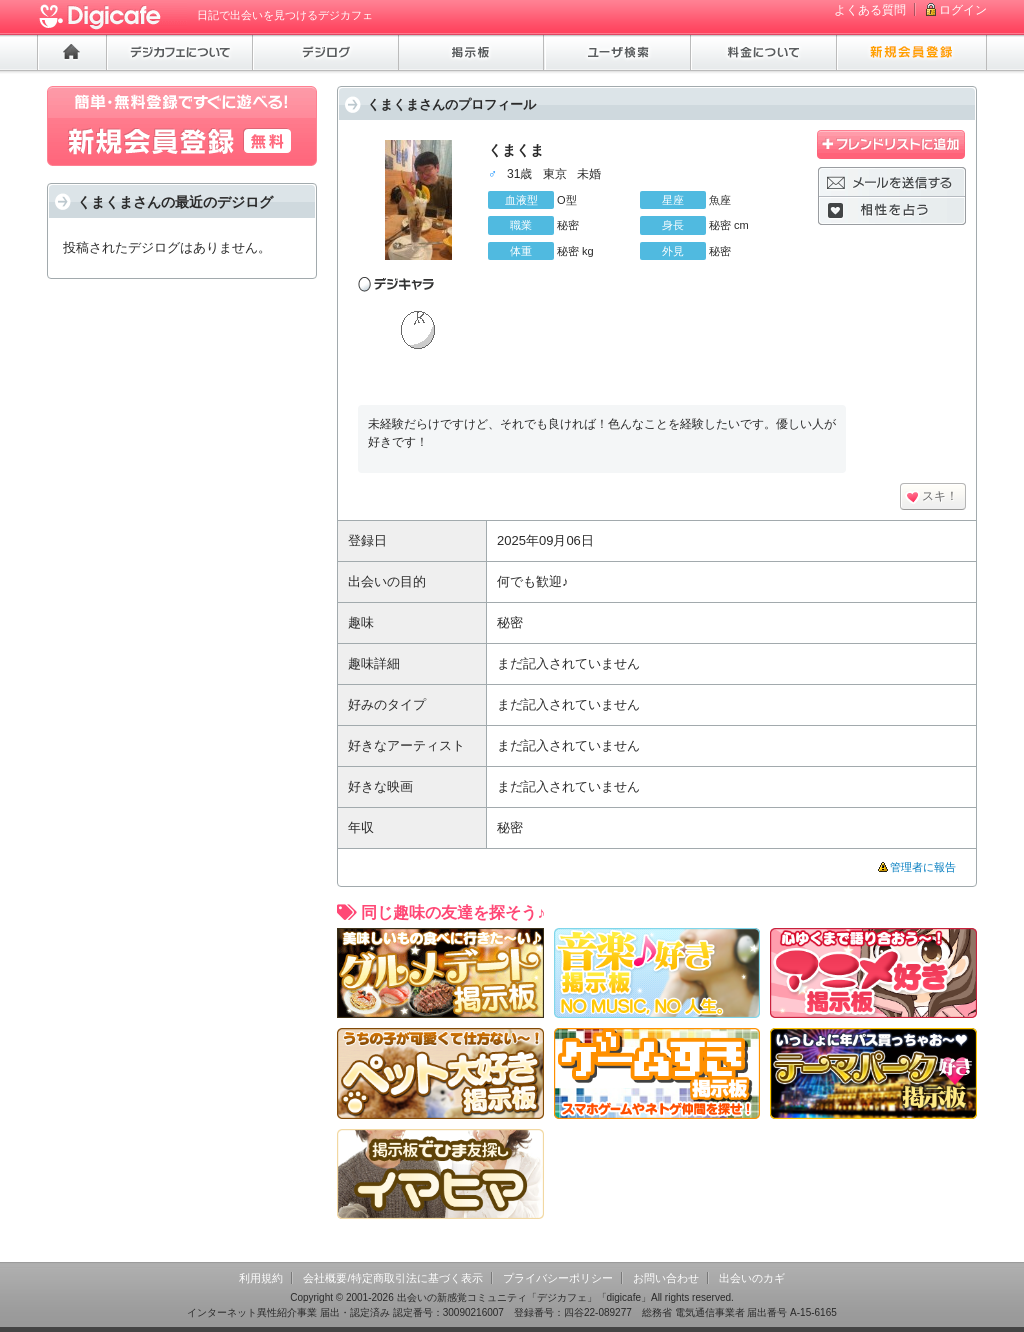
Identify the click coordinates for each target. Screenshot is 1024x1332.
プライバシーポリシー (558, 1278)
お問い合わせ (666, 1278)
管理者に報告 (923, 867)
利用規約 (261, 1278)
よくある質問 (870, 10)
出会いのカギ (752, 1278)
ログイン (963, 10)
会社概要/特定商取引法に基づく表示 (392, 1278)
